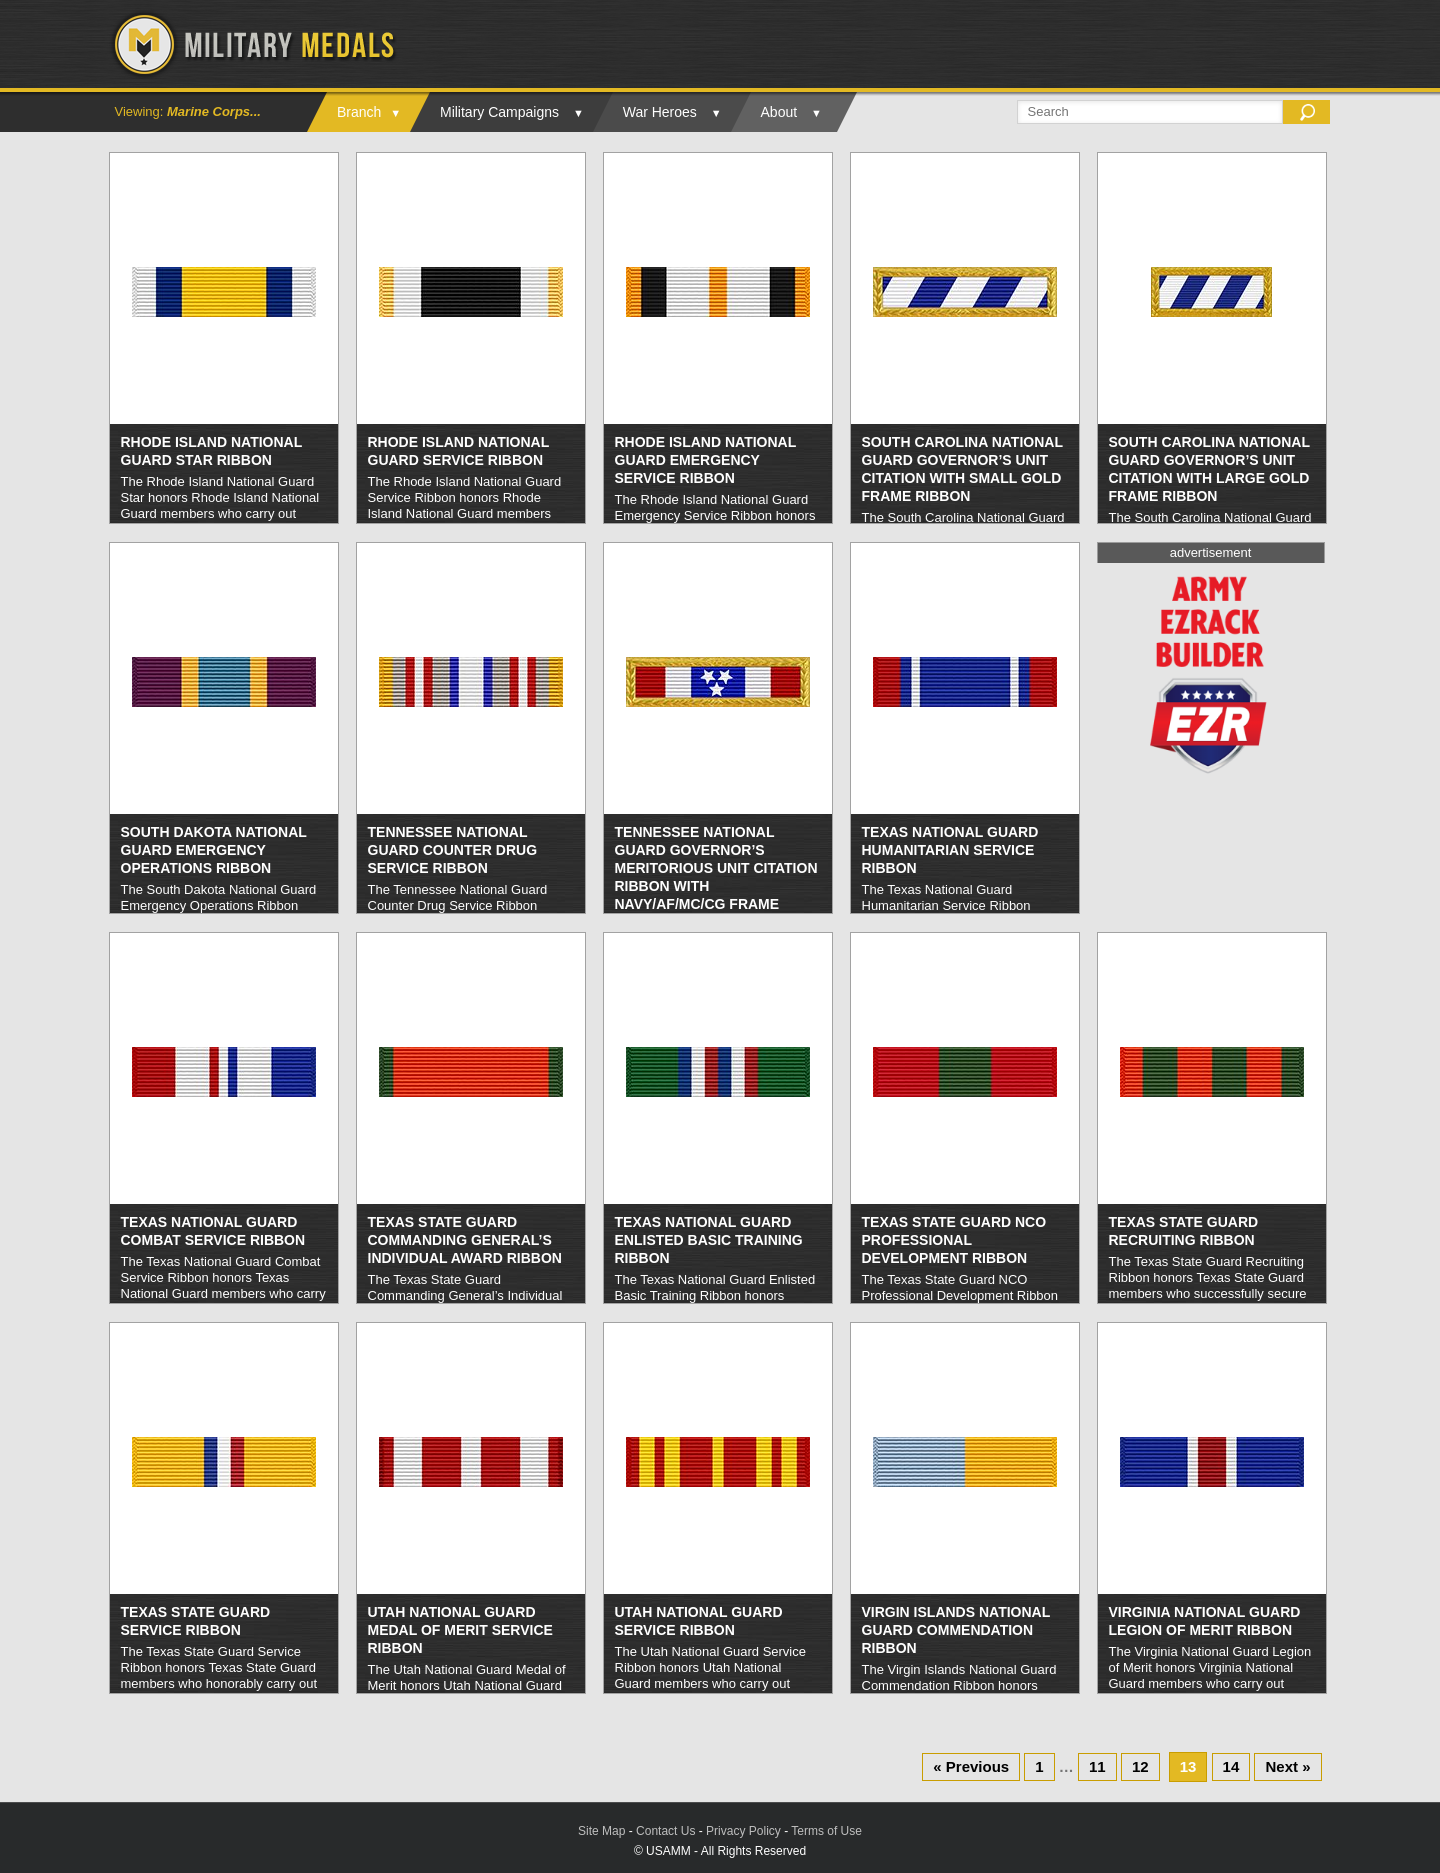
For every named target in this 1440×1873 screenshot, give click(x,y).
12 (1140, 1766)
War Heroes (660, 112)
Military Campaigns (499, 112)
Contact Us (665, 1831)
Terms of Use (826, 1831)
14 (1231, 1766)
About (779, 112)
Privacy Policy (743, 1831)
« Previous (971, 1766)
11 (1097, 1766)
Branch (359, 112)
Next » (1287, 1766)
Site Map (601, 1831)
